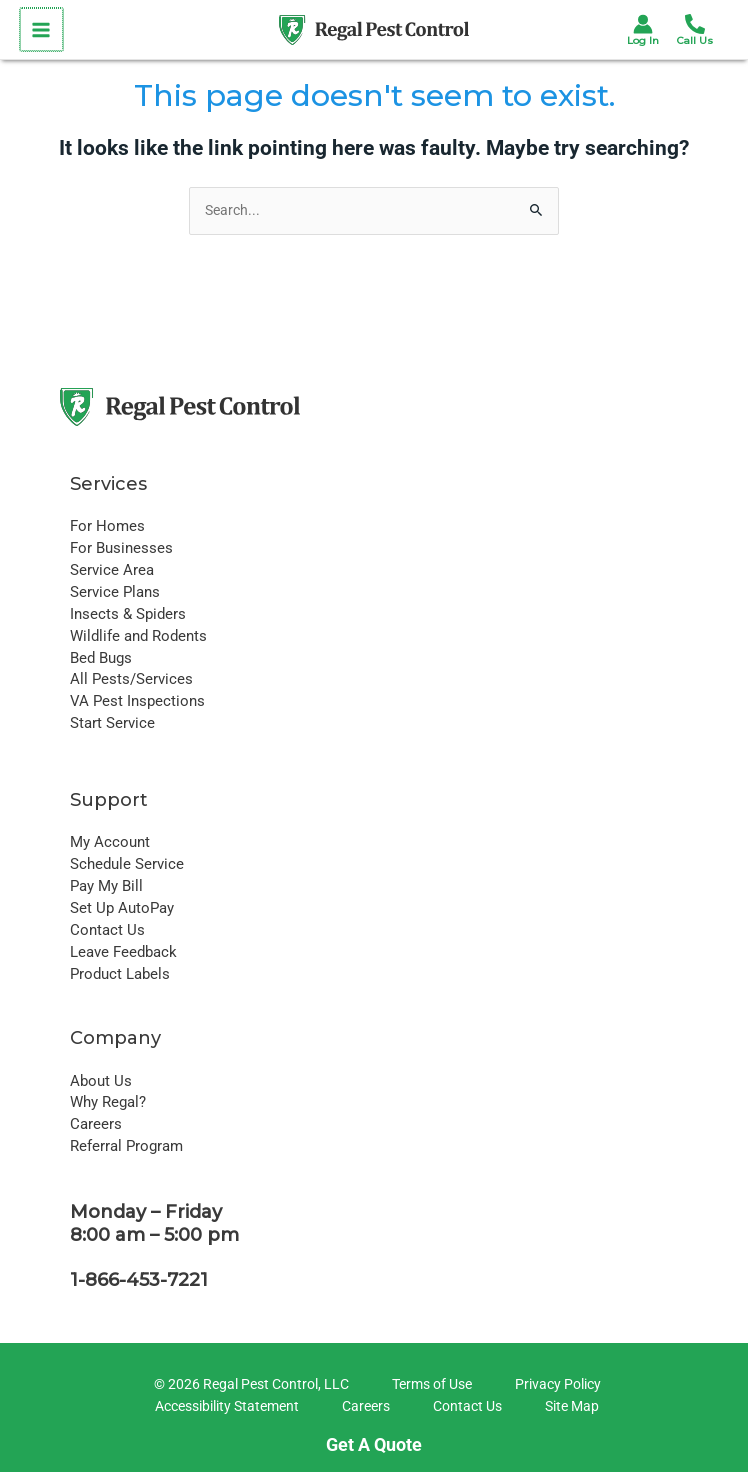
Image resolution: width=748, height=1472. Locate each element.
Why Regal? (108, 1102)
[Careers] (363, 1407)
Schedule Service (127, 864)
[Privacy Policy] (555, 1385)
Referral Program (126, 1146)
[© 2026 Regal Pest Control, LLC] (248, 1385)
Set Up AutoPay (122, 908)
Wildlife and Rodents (138, 636)
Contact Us (107, 930)
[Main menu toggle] (40, 29)
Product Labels (120, 974)
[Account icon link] (643, 24)
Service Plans (115, 592)
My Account (110, 842)
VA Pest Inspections (137, 701)
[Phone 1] (695, 24)
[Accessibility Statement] (224, 1407)
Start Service (112, 723)
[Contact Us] (464, 1407)
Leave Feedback (123, 952)
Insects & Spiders (128, 614)
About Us (101, 1081)
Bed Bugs (101, 658)
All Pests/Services (131, 679)
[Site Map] (569, 1407)
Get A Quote (374, 1444)
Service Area (112, 570)
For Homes (107, 526)
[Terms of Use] (429, 1385)
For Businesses (121, 548)
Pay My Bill (106, 886)
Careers (96, 1124)
